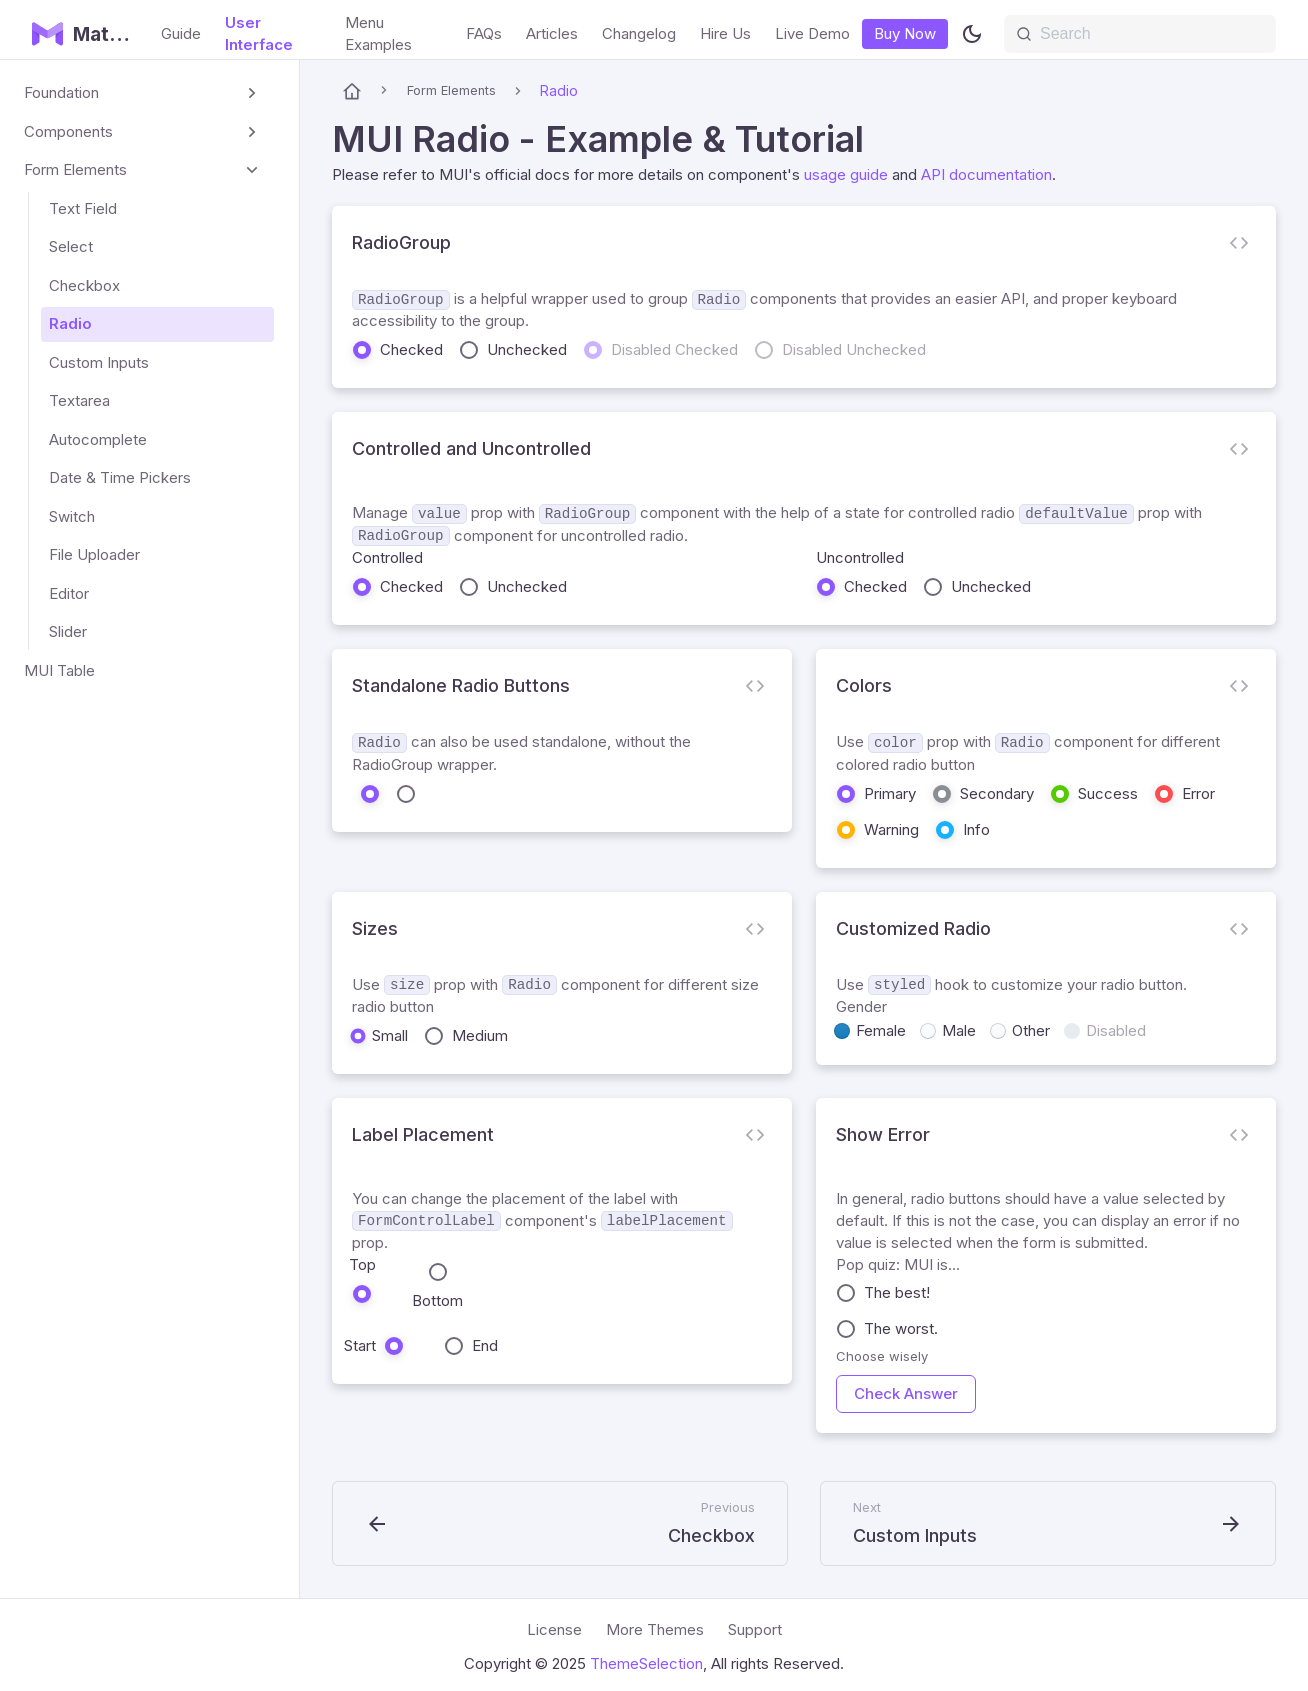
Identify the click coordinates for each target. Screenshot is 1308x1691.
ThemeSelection (646, 1663)
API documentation (986, 174)
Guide (181, 33)
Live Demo (812, 33)
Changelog (639, 33)
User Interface (259, 33)
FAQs (484, 33)
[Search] (1140, 34)
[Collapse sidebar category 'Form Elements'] (252, 170)
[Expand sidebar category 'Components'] (252, 132)
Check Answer (906, 1393)
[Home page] (352, 91)
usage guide (846, 174)
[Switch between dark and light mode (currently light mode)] (972, 34)
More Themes (655, 1629)
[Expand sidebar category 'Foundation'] (252, 93)
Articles (552, 33)
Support (755, 1629)
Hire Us (725, 33)
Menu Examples (378, 33)
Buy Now (905, 33)
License (554, 1629)
